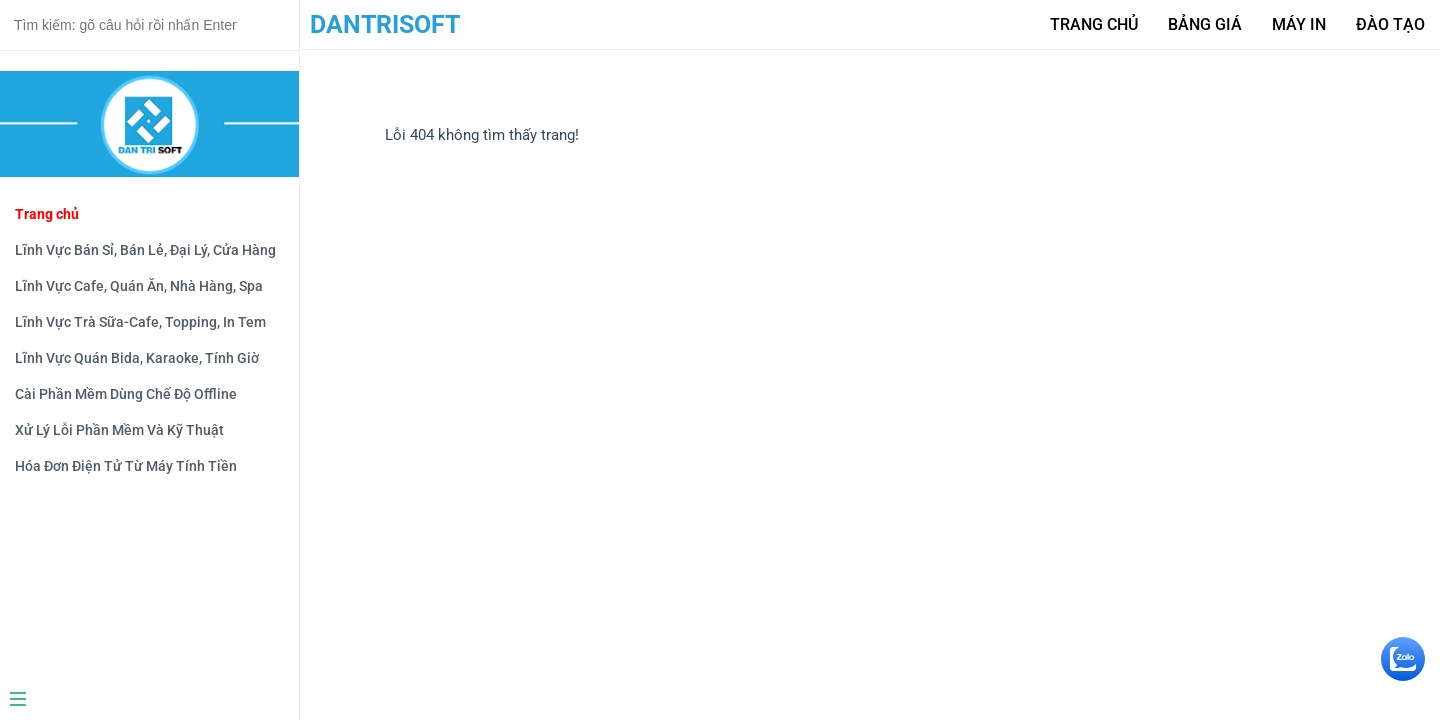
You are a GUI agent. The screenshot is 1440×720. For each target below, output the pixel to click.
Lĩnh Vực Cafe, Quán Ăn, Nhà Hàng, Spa (139, 286)
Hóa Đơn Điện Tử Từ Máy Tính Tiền (126, 466)
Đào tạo (1390, 24)
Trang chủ (47, 214)
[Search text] (149, 25)
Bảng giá (1205, 24)
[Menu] (142, 701)
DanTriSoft (385, 24)
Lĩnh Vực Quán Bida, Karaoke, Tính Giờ (137, 358)
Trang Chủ (1094, 24)
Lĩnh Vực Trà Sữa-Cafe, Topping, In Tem (140, 322)
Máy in (1299, 24)
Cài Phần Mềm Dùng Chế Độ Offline (126, 394)
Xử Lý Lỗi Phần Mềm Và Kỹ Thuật (119, 430)
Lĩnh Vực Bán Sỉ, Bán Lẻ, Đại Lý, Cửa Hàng (145, 250)
